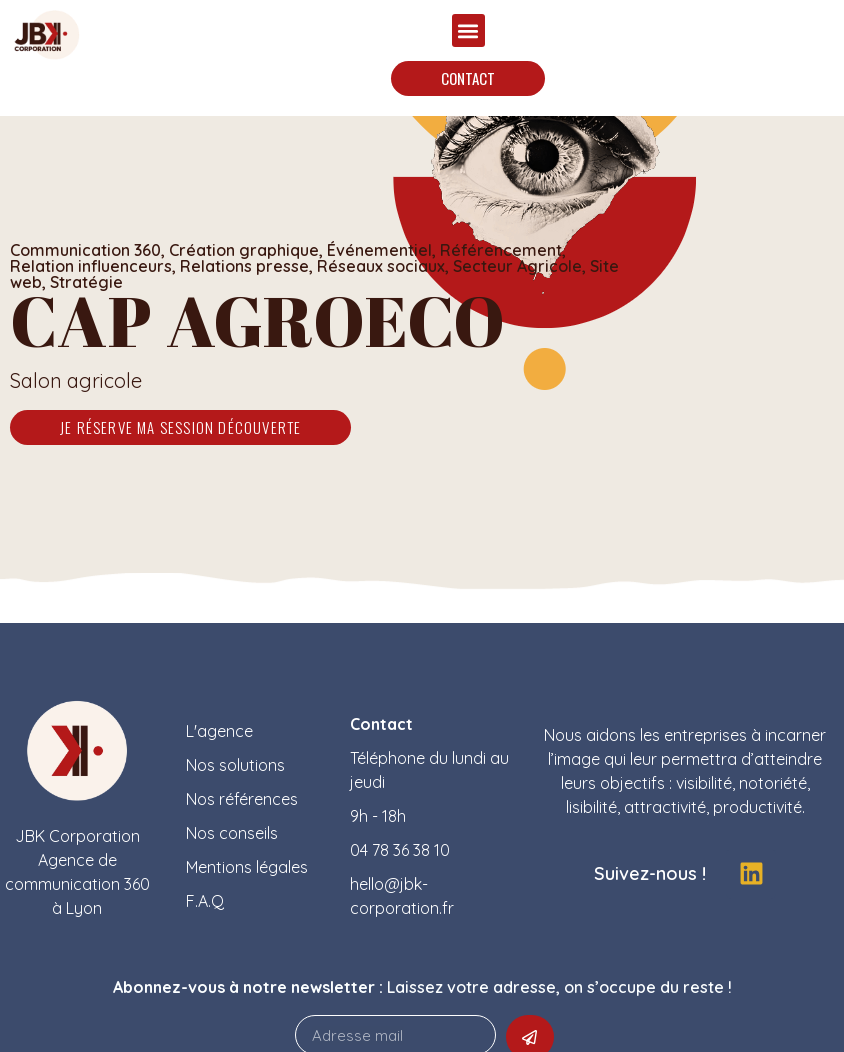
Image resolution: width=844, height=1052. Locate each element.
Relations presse (244, 266)
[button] (468, 30)
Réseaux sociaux (381, 266)
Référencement (501, 250)
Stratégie (86, 282)
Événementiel (379, 250)
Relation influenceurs (91, 266)
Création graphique (244, 250)
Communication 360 (85, 250)
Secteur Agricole (517, 266)
